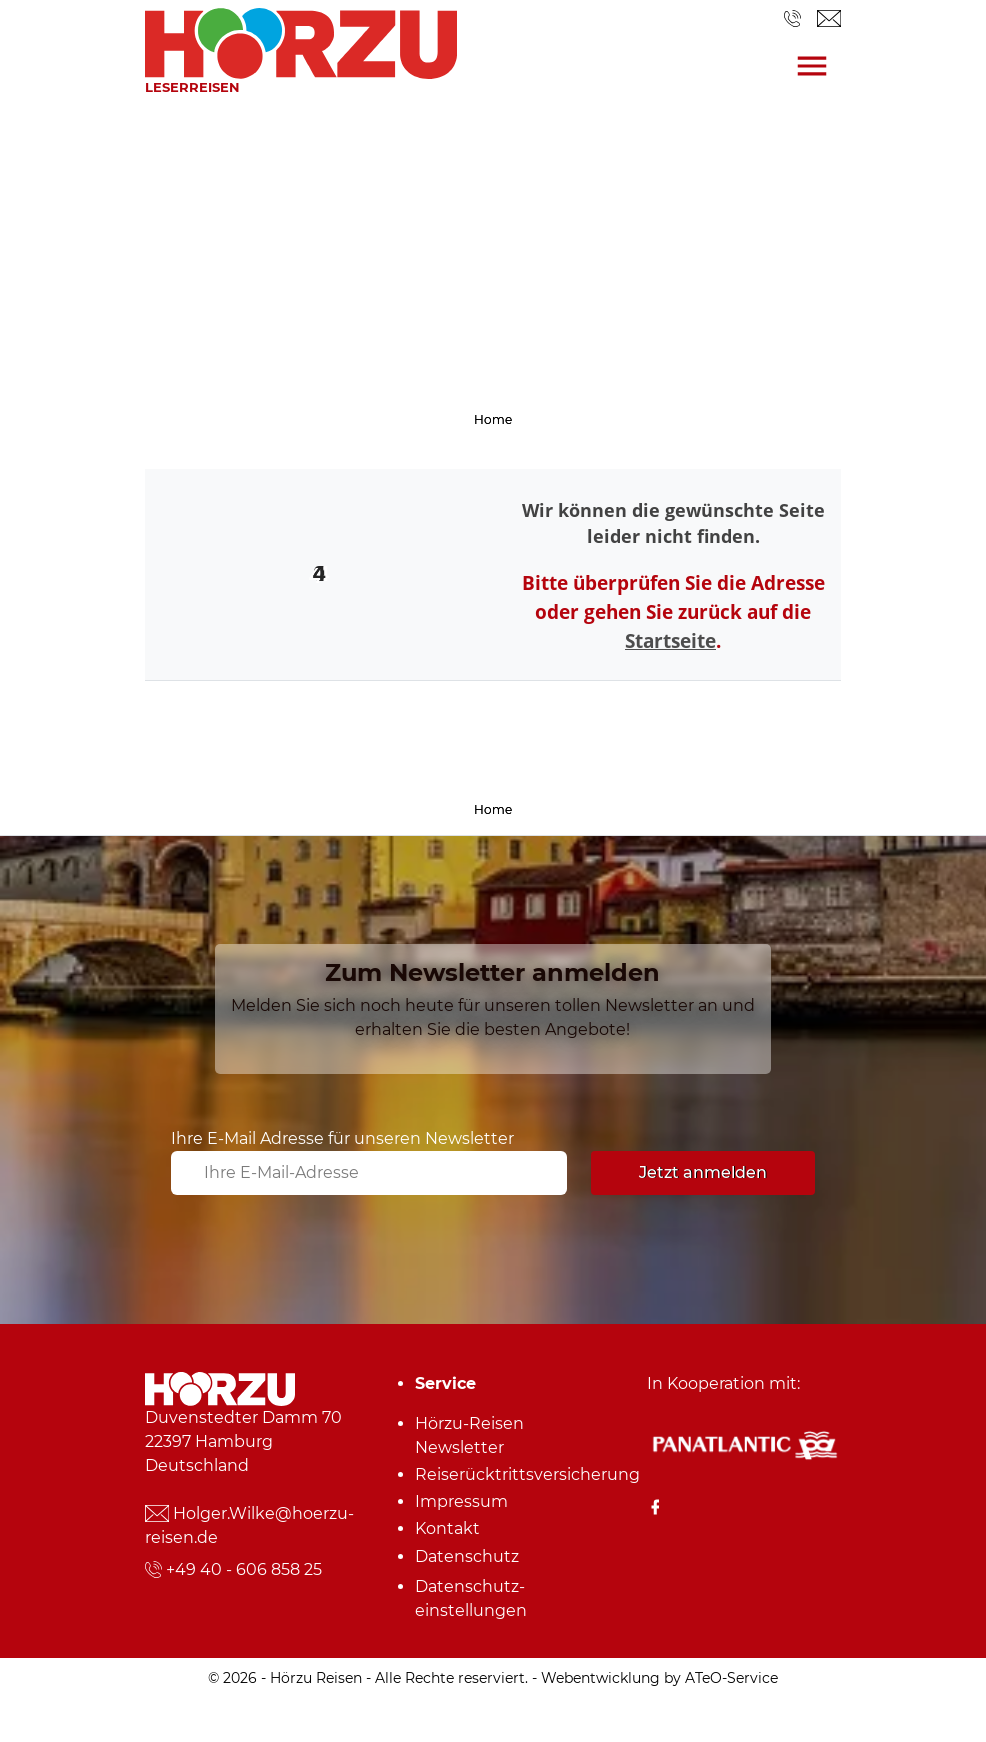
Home (493, 419)
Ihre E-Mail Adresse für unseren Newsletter (342, 1138)
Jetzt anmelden (703, 1172)
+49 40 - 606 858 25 (244, 1569)
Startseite (670, 640)
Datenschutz (467, 1556)
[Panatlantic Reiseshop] (744, 1443)
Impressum (461, 1501)
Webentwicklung (600, 1678)
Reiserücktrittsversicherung (500, 1474)
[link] (301, 38)
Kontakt (447, 1528)
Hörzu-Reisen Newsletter (469, 1435)
